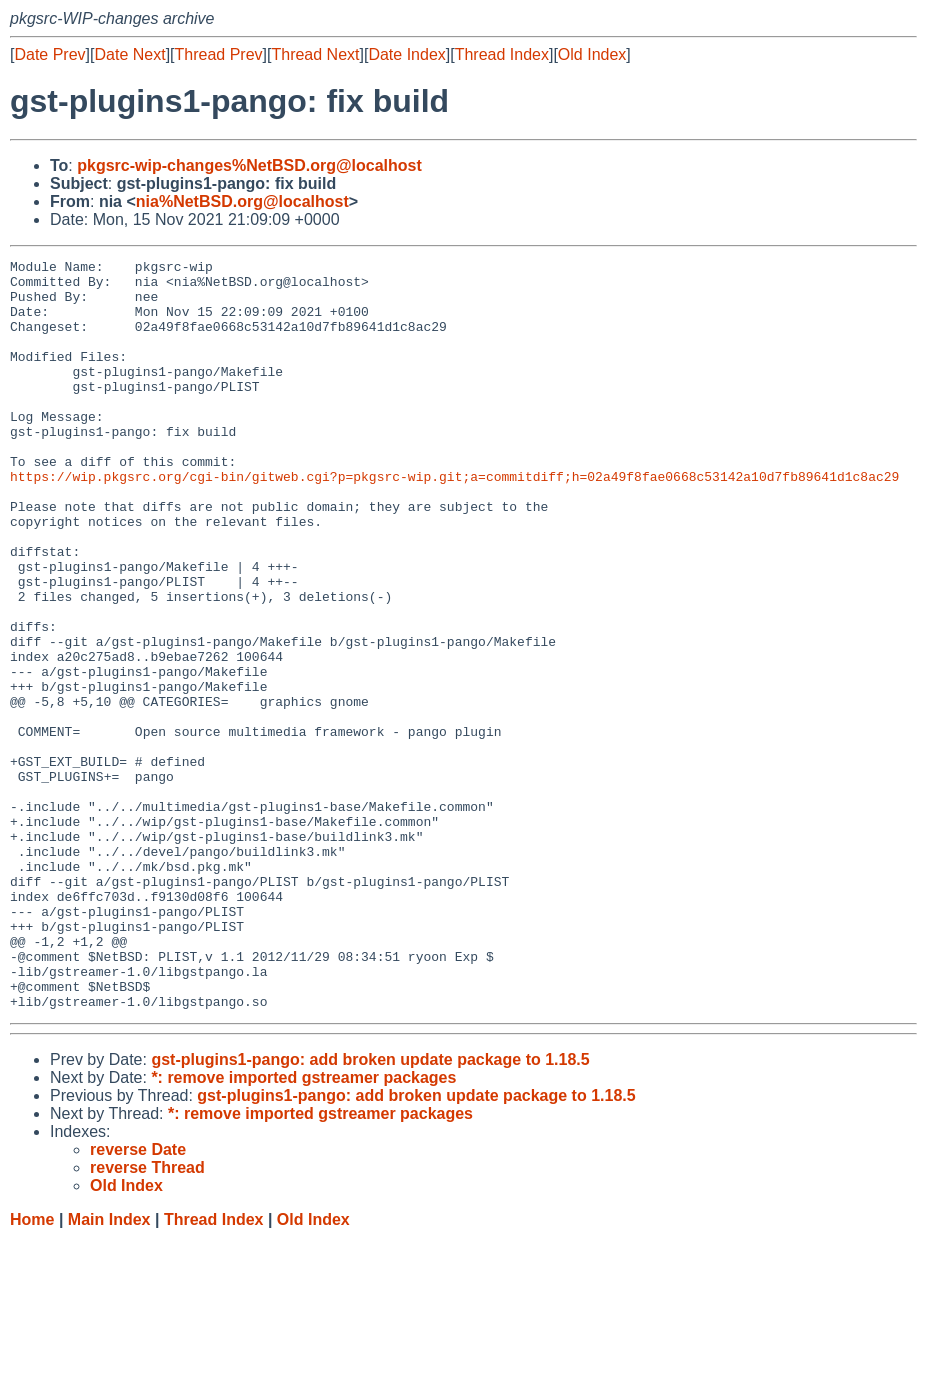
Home (32, 1369)
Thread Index (502, 54)
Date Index (406, 54)
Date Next (129, 54)
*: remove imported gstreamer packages (303, 1227)
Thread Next (315, 54)
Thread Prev (219, 54)
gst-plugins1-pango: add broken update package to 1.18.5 (370, 1209)
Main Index (109, 1369)
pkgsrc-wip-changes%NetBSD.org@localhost (249, 165)
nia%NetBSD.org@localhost (242, 201)
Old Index (592, 54)
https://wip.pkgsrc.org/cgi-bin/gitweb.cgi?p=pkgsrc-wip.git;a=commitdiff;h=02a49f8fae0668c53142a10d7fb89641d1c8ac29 (454, 521)
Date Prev (49, 54)
